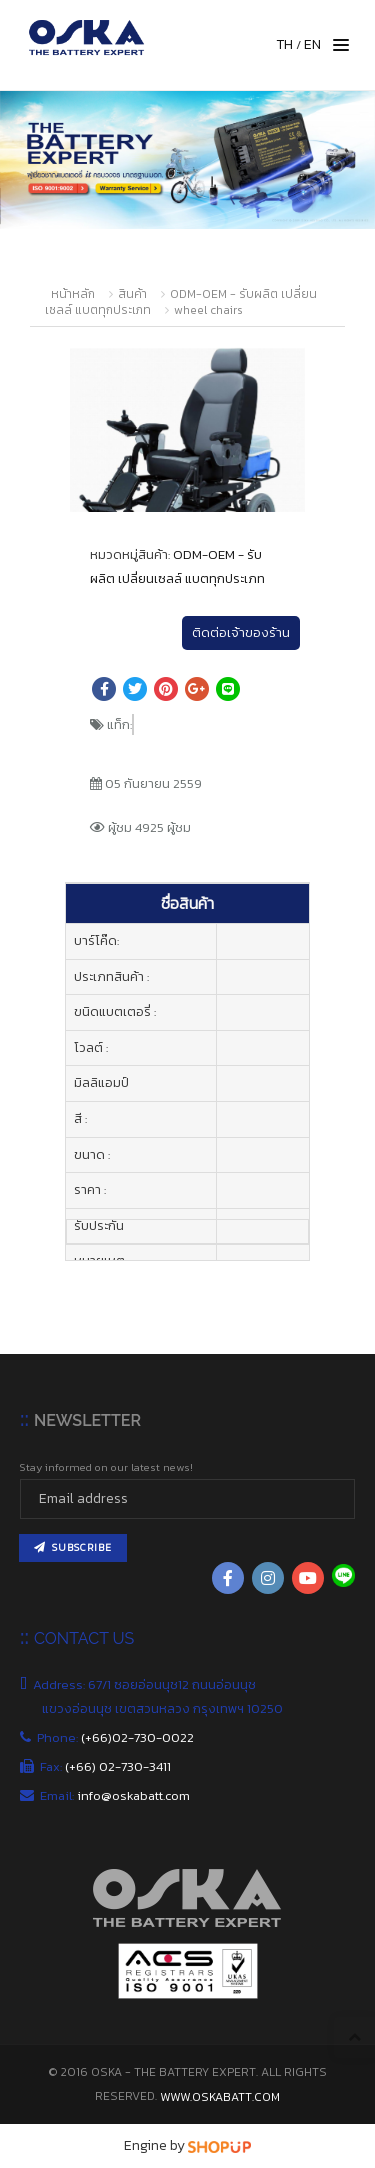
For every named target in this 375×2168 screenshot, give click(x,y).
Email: (116, 1795)
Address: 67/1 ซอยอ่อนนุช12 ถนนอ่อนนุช (149, 1684)
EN (312, 44)
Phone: (118, 1737)
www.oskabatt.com (220, 2097)
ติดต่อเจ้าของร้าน (241, 632)
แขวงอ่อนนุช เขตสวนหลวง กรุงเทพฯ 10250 (164, 1708)
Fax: (106, 1766)
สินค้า (132, 294)
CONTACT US (84, 1638)
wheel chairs (208, 310)
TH (284, 44)
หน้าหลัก (73, 294)
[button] (287, 365)
